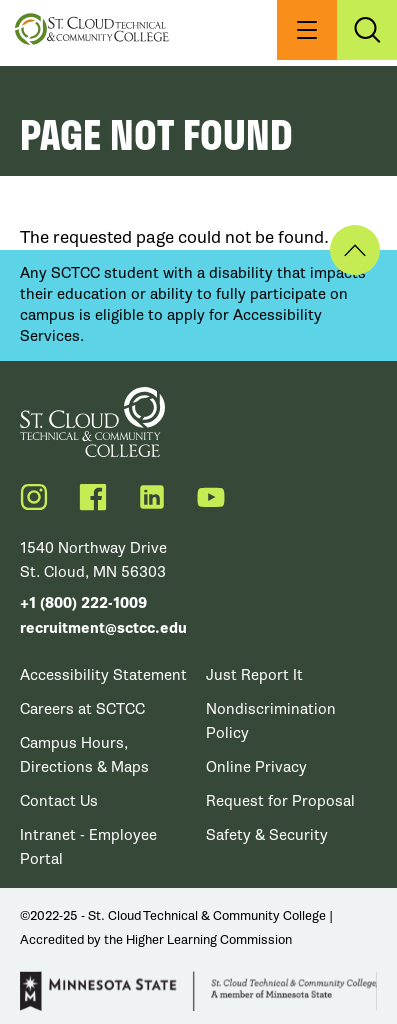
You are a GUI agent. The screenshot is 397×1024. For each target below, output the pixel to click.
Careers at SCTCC (82, 709)
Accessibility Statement (103, 675)
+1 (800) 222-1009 (83, 603)
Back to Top (355, 250)
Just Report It (254, 675)
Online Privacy (256, 767)
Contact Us (59, 801)
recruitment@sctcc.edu (103, 628)
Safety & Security (267, 835)
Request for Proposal (280, 801)
